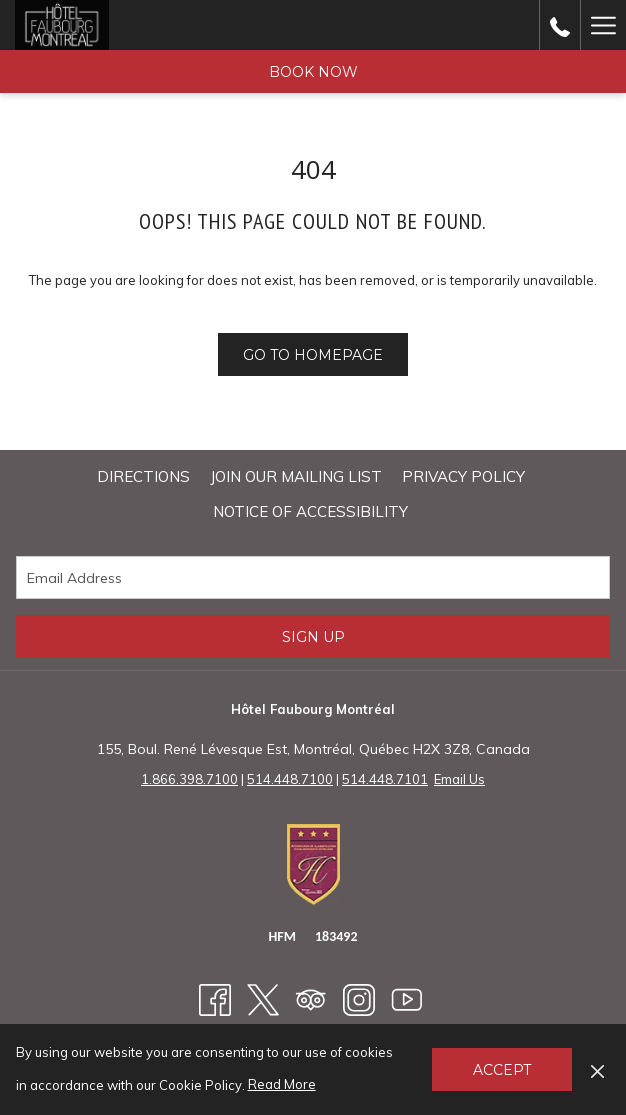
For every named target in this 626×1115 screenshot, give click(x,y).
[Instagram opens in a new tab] (359, 998)
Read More (283, 1085)
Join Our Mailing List (296, 476)
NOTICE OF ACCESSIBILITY (310, 511)
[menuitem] (143, 477)
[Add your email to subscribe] (313, 577)
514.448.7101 (385, 779)
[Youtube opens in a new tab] (407, 998)
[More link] (603, 25)
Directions (143, 476)
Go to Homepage (313, 355)
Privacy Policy (463, 476)
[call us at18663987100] (560, 24)
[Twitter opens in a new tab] (263, 998)
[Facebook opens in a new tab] (215, 998)
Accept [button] (502, 1070)
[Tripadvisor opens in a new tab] (311, 998)
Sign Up (313, 637)
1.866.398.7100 (189, 779)
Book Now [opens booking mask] (313, 72)
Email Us (459, 779)
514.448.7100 (290, 779)
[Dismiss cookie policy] (597, 1069)
